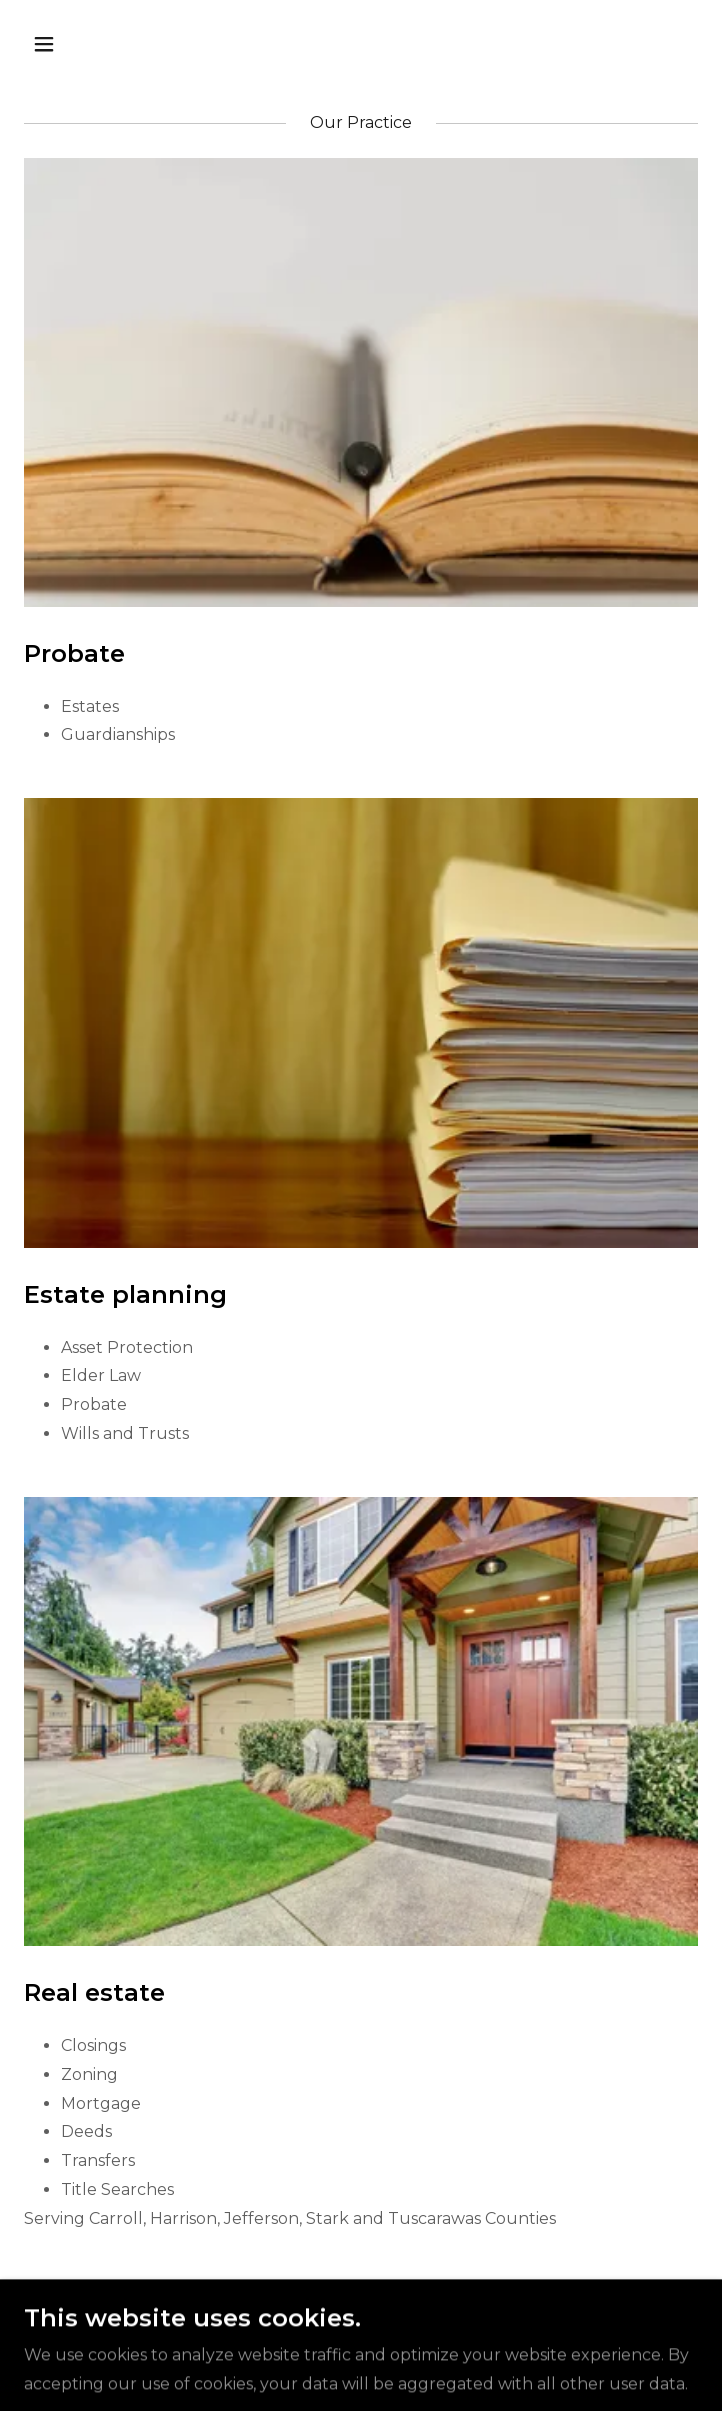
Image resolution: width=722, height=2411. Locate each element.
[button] (101, 44)
